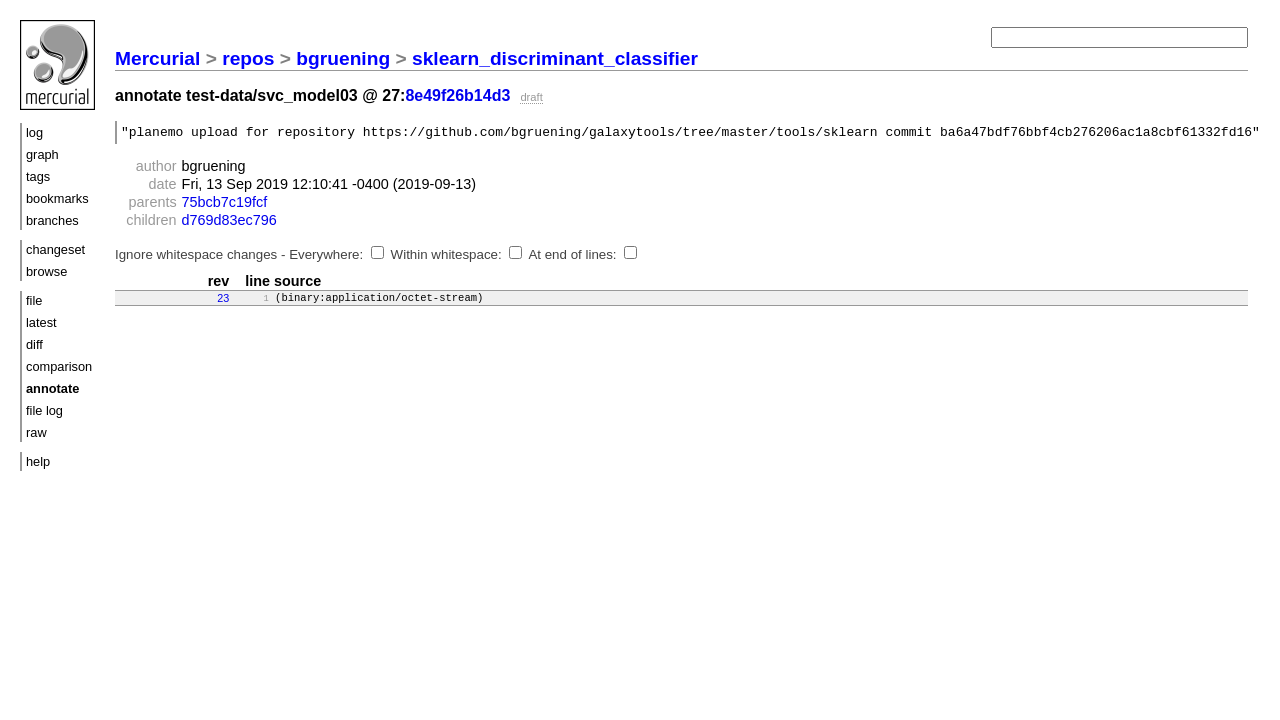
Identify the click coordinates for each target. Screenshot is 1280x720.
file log (44, 410)
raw (36, 432)
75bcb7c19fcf (225, 205)
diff (34, 344)
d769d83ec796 (229, 223)
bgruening (343, 58)
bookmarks (57, 198)
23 (223, 301)
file (34, 300)
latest (41, 322)
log (34, 132)
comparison (59, 366)
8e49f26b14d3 (457, 95)
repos (248, 58)
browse (46, 271)
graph (42, 154)
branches (52, 220)
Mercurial (157, 58)
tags (38, 176)
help (38, 461)
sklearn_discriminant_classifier (555, 58)
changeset (55, 249)
